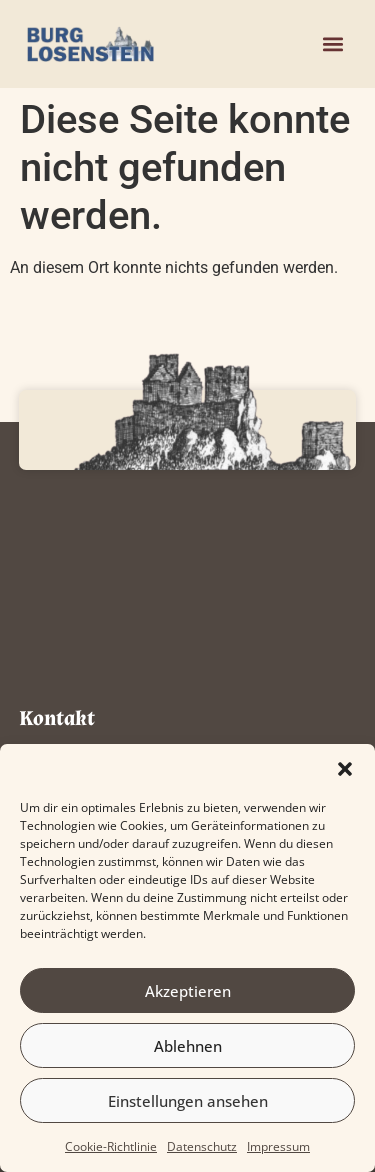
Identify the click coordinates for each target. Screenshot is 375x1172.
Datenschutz (202, 1146)
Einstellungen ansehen (188, 1101)
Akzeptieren (188, 991)
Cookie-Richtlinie (111, 1146)
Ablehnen (188, 1046)
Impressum (278, 1146)
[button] (345, 769)
